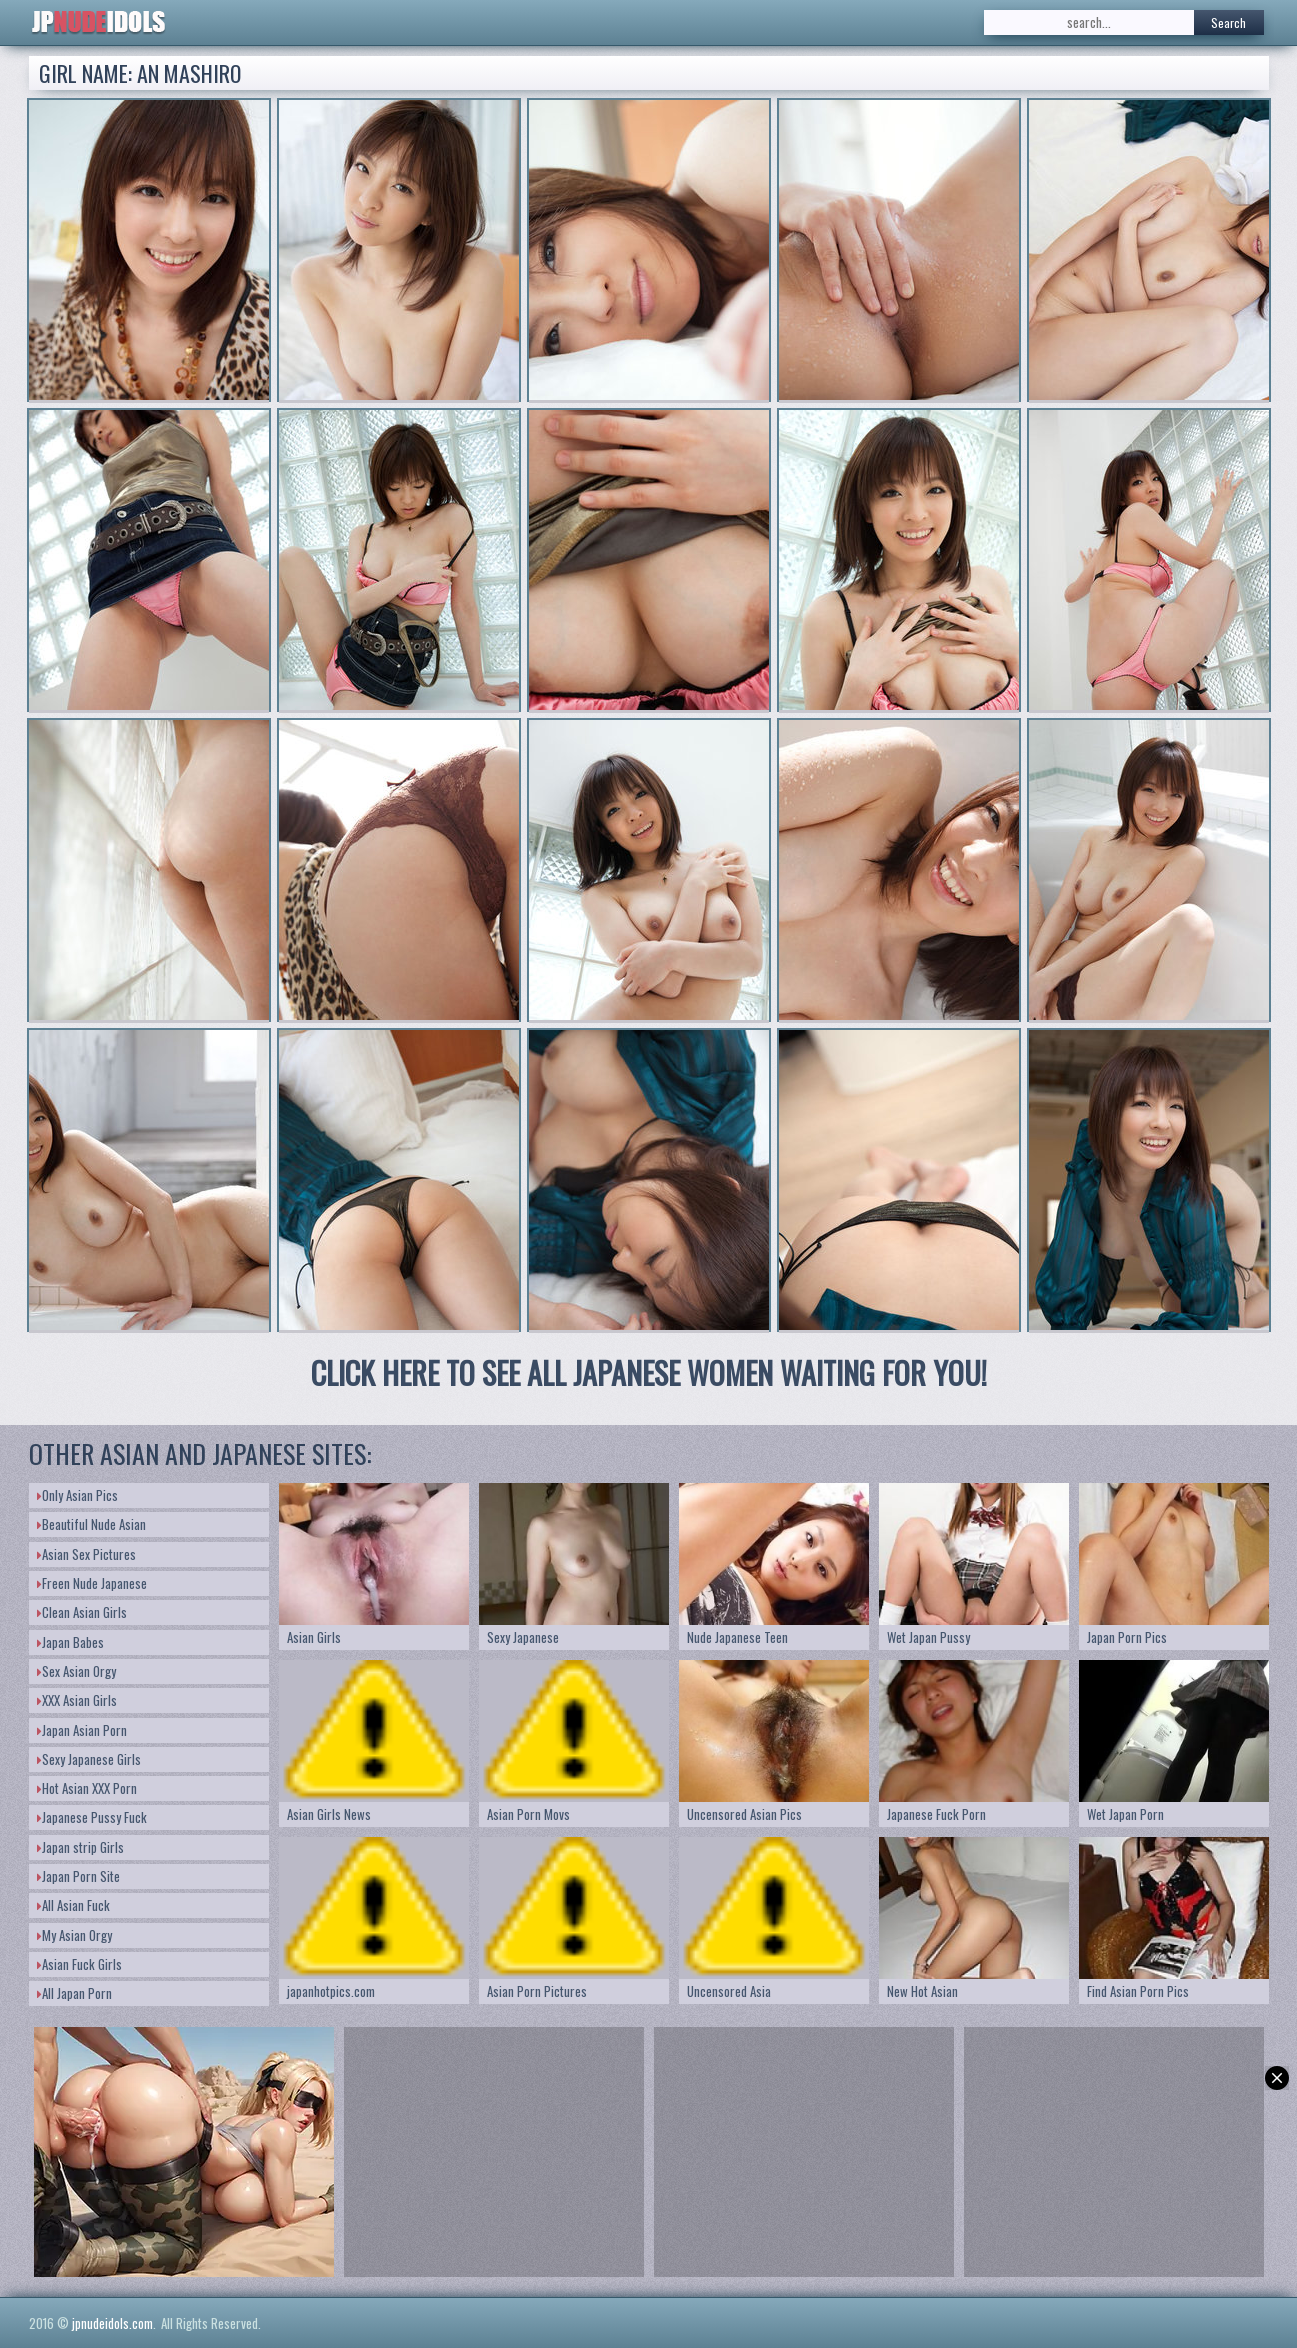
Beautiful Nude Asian (91, 1524)
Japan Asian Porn (82, 1730)
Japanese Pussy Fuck (92, 1817)
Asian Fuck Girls (79, 1964)
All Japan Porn (74, 1993)
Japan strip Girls (80, 1847)
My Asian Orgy (74, 1935)
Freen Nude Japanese (92, 1583)
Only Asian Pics (77, 1495)
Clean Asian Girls (82, 1612)
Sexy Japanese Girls (89, 1759)
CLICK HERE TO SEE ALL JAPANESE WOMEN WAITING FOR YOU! (649, 1372)
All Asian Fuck (73, 1905)
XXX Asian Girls (77, 1700)
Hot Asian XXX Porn (87, 1788)
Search (1228, 22)
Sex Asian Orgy (76, 1671)
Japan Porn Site (78, 1876)
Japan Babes (70, 1642)
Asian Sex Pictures (86, 1554)
